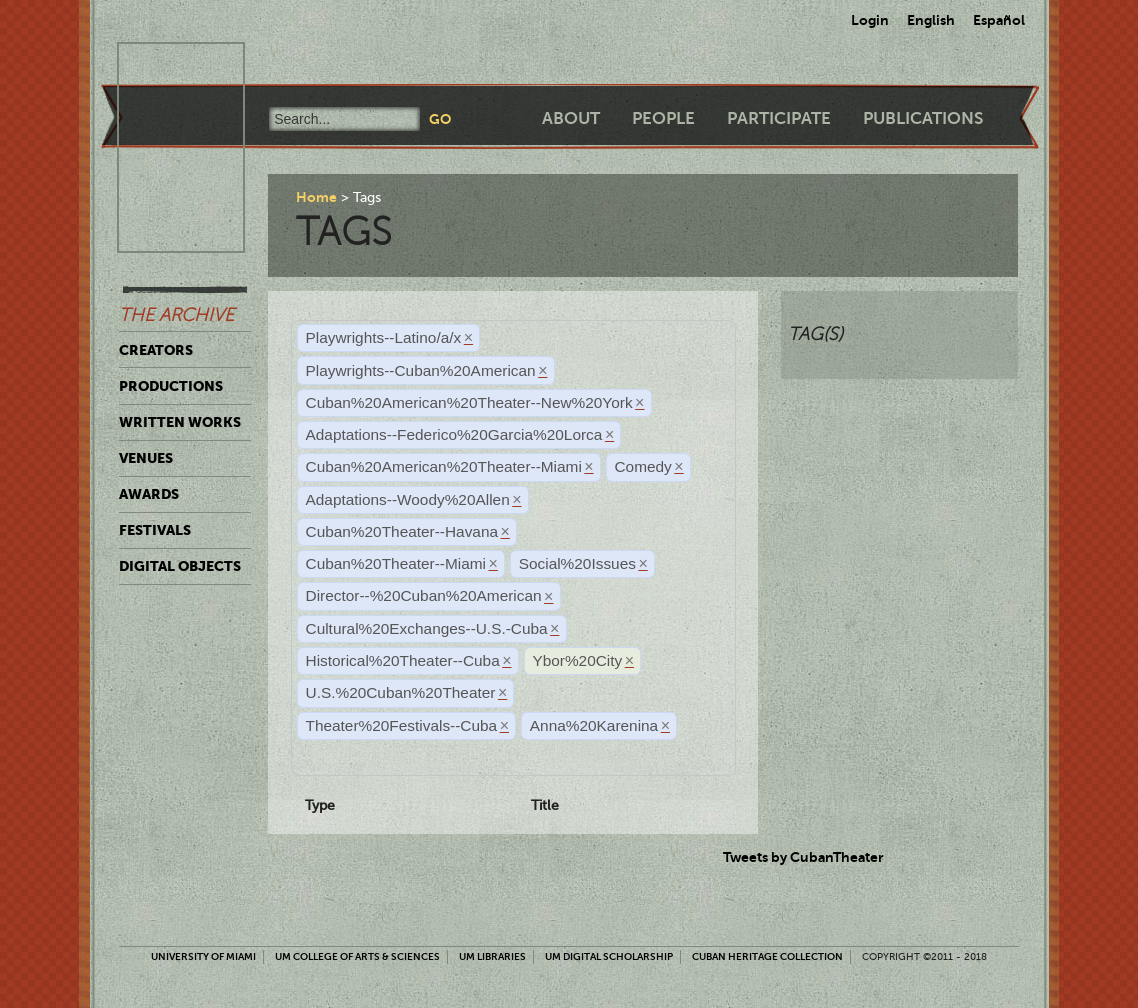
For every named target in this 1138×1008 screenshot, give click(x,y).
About (571, 118)
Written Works (180, 422)
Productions (171, 386)
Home (316, 197)
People (663, 118)
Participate (779, 118)
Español (999, 20)
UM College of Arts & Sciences (357, 956)
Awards (149, 494)
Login (870, 20)
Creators (156, 350)
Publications (923, 118)
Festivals (155, 530)
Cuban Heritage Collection (767, 956)
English (931, 20)
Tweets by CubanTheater (803, 857)
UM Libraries (492, 956)
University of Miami (203, 956)
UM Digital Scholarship (609, 956)
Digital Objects (180, 566)
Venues (146, 458)
